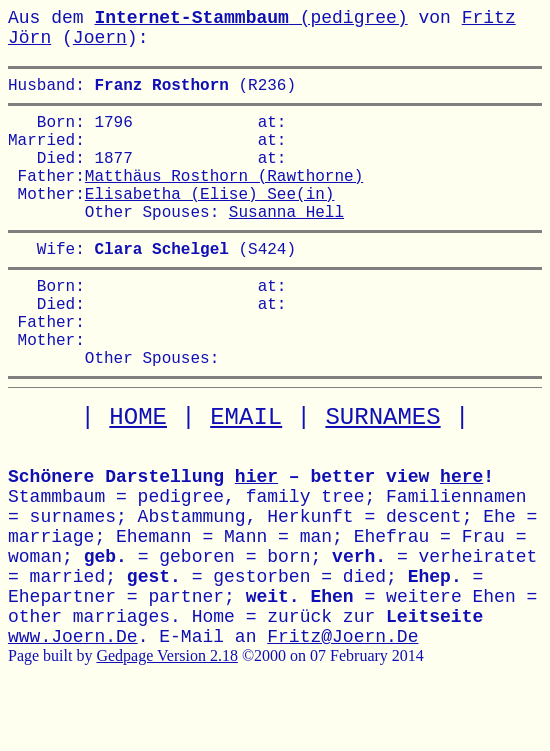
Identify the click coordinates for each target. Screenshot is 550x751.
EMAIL (246, 469)
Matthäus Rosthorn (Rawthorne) (224, 195)
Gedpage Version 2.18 (166, 707)
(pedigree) (250, 18)
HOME (138, 469)
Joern (100, 38)
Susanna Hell (286, 239)
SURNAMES (382, 469)
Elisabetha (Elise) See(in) (210, 217)
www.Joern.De (73, 689)
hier (256, 529)
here (461, 529)
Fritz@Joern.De (342, 689)
